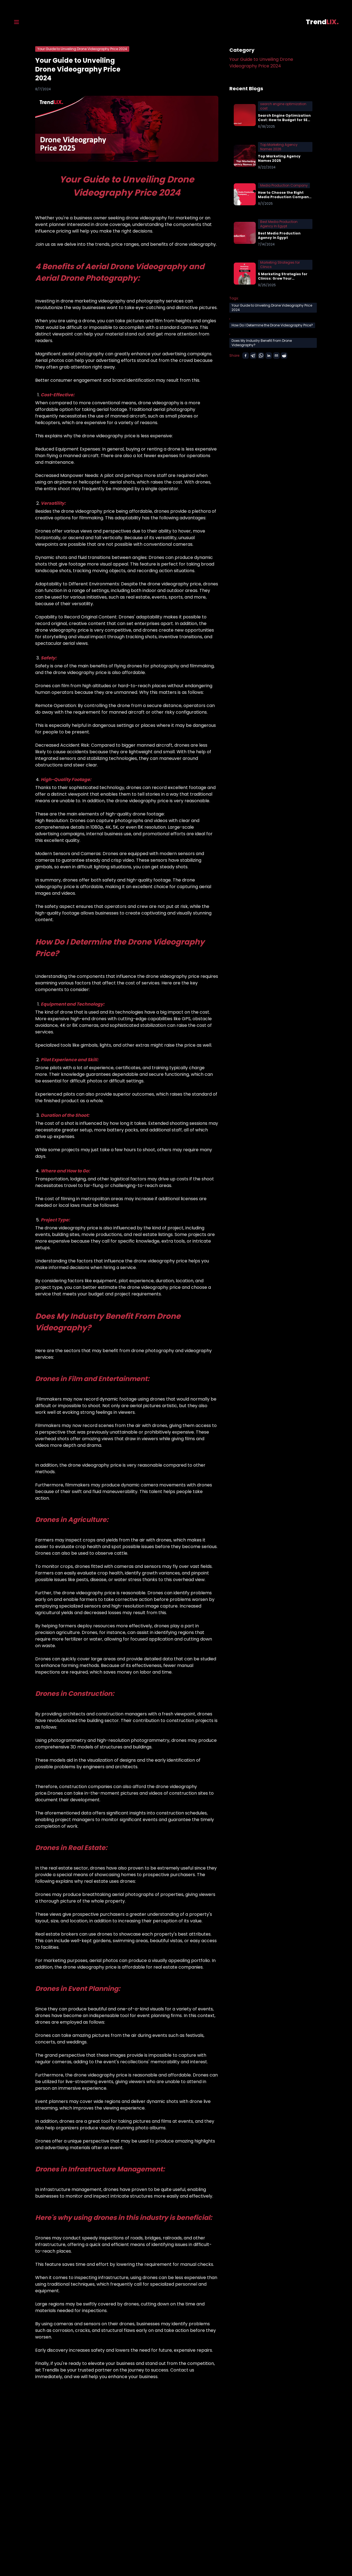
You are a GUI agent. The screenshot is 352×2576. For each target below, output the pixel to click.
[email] (276, 355)
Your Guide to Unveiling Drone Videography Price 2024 (261, 62)
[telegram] (253, 355)
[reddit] (284, 355)
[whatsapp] (261, 355)
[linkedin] (268, 355)
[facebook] (245, 355)
